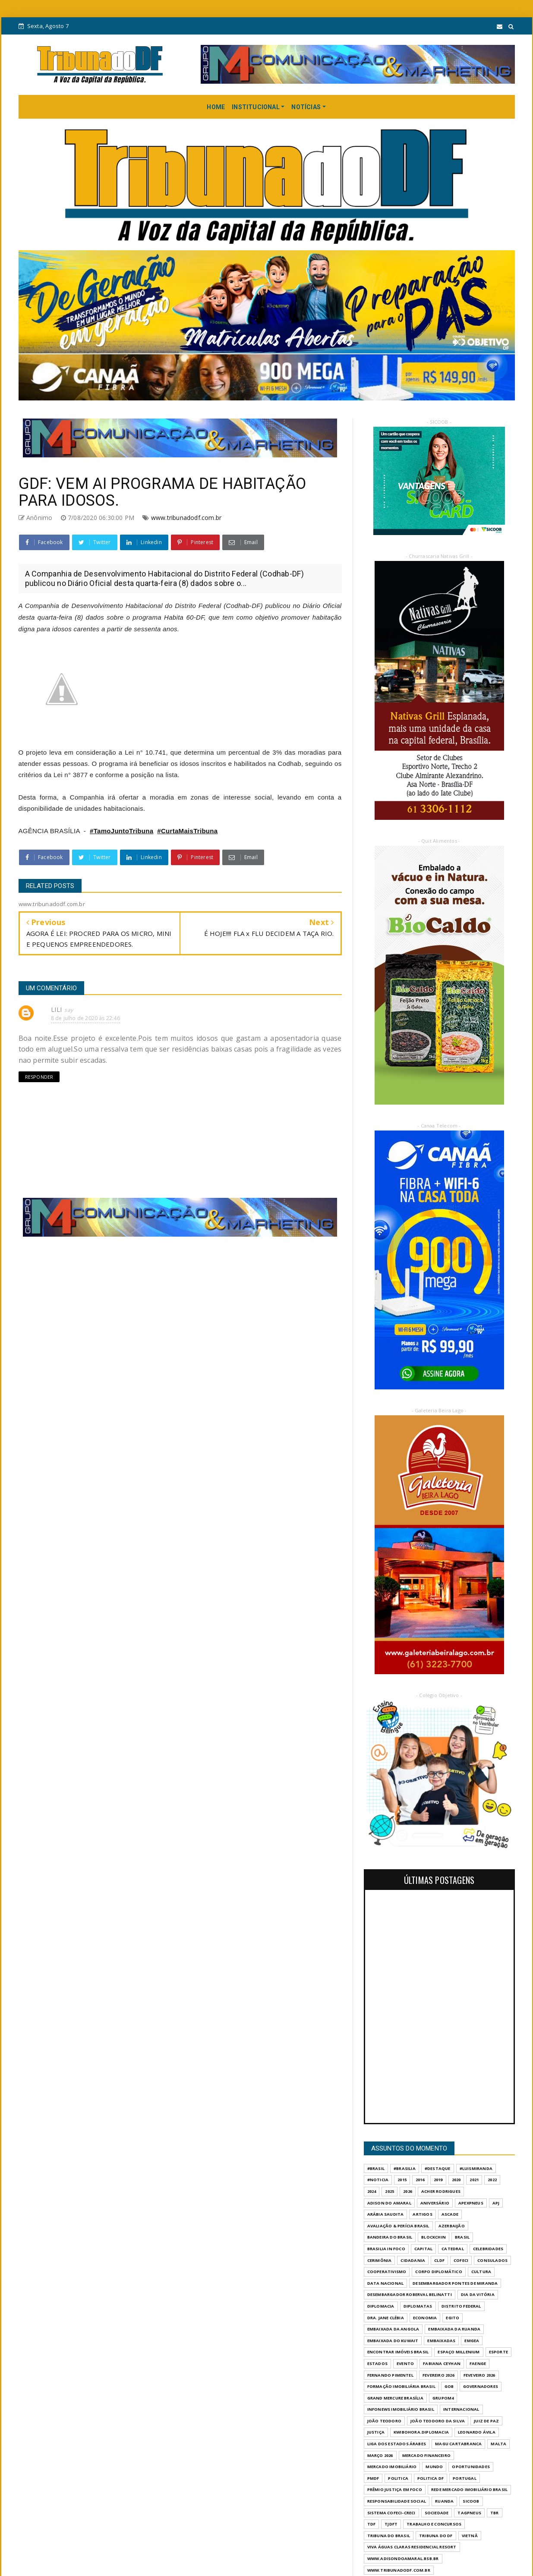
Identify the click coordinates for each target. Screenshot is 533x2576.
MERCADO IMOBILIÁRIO (392, 2466)
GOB (449, 2386)
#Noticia (378, 2179)
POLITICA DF (430, 2478)
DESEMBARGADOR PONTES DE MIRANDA (455, 2283)
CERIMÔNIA (379, 2260)
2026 (407, 2191)
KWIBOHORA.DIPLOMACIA (421, 2432)
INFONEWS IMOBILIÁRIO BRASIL (400, 2409)
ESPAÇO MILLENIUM (458, 2352)
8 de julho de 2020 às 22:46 (85, 1018)
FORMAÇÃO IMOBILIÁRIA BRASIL (401, 2386)
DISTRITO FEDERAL (461, 2306)
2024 (371, 2191)
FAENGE (478, 2363)
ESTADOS (377, 2363)
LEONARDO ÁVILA (476, 2432)
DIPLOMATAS (418, 2306)
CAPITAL (423, 2249)
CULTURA (481, 2271)
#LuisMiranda (476, 2168)
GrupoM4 (443, 2398)
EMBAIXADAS (441, 2340)
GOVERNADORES (480, 2386)
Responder (39, 1077)
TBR (494, 2513)
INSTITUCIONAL (256, 107)
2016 (420, 2179)
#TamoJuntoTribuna (121, 831)
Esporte (498, 2352)
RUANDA (444, 2501)
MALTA (498, 2444)
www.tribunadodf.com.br (186, 517)
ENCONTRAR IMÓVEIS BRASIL (398, 2352)
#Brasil (376, 2168)
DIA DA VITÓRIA (478, 2294)
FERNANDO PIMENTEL (390, 2375)
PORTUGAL (464, 2478)
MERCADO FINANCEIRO (426, 2455)
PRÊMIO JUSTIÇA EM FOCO (394, 2489)
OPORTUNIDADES (471, 2466)
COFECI (461, 2260)
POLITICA (398, 2478)
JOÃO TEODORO (384, 2421)
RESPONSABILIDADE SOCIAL (396, 2501)
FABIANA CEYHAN (441, 2363)
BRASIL (462, 2237)
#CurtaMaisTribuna (187, 831)
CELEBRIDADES (488, 2249)
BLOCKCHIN (433, 2237)
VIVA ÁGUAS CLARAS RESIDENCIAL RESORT (412, 2547)
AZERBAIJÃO (451, 2226)
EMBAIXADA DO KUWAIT (393, 2340)
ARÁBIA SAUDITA (385, 2214)
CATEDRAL (453, 2249)
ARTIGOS (422, 2214)
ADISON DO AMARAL (389, 2203)
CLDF (439, 2260)
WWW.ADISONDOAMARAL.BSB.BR (403, 2558)
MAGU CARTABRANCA (458, 2444)
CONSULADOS (492, 2260)
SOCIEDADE (437, 2513)
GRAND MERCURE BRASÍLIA (395, 2398)
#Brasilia (405, 2168)
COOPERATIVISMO (387, 2271)
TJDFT (391, 2524)
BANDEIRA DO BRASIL (390, 2237)
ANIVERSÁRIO (434, 2203)
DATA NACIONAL (385, 2283)
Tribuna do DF (436, 2535)
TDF (371, 2524)
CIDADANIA (413, 2260)
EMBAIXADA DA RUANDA (454, 2329)
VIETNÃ (470, 2535)
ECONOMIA (425, 2318)
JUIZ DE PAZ (486, 2421)
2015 (402, 2179)
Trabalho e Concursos (434, 2524)
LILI (57, 1009)
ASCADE (450, 2214)
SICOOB (471, 2501)
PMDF (373, 2478)
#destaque (438, 2168)
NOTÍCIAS (306, 107)
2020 (456, 2179)
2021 (474, 2179)
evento (405, 2363)
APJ (496, 2203)
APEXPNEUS (470, 2203)
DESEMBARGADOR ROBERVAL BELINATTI (409, 2294)
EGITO (452, 2318)
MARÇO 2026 (380, 2455)
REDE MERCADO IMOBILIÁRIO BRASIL (469, 2489)
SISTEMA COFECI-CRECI (391, 2513)
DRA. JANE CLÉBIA (385, 2318)
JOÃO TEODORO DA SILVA (437, 2421)
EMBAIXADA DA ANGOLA (393, 2329)
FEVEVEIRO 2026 (479, 2375)
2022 (492, 2179)
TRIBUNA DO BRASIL (388, 2535)
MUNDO (434, 2466)
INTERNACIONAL (461, 2409)
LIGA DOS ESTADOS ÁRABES (396, 2444)
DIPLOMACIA (380, 2306)
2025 (389, 2191)
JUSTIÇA (376, 2432)
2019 (438, 2179)
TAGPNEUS (469, 2513)
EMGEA (471, 2340)
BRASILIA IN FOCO (386, 2249)
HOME (216, 107)
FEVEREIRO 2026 (438, 2375)
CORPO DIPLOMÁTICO (438, 2271)
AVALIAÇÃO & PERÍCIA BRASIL (398, 2226)
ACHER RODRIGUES (440, 2191)
